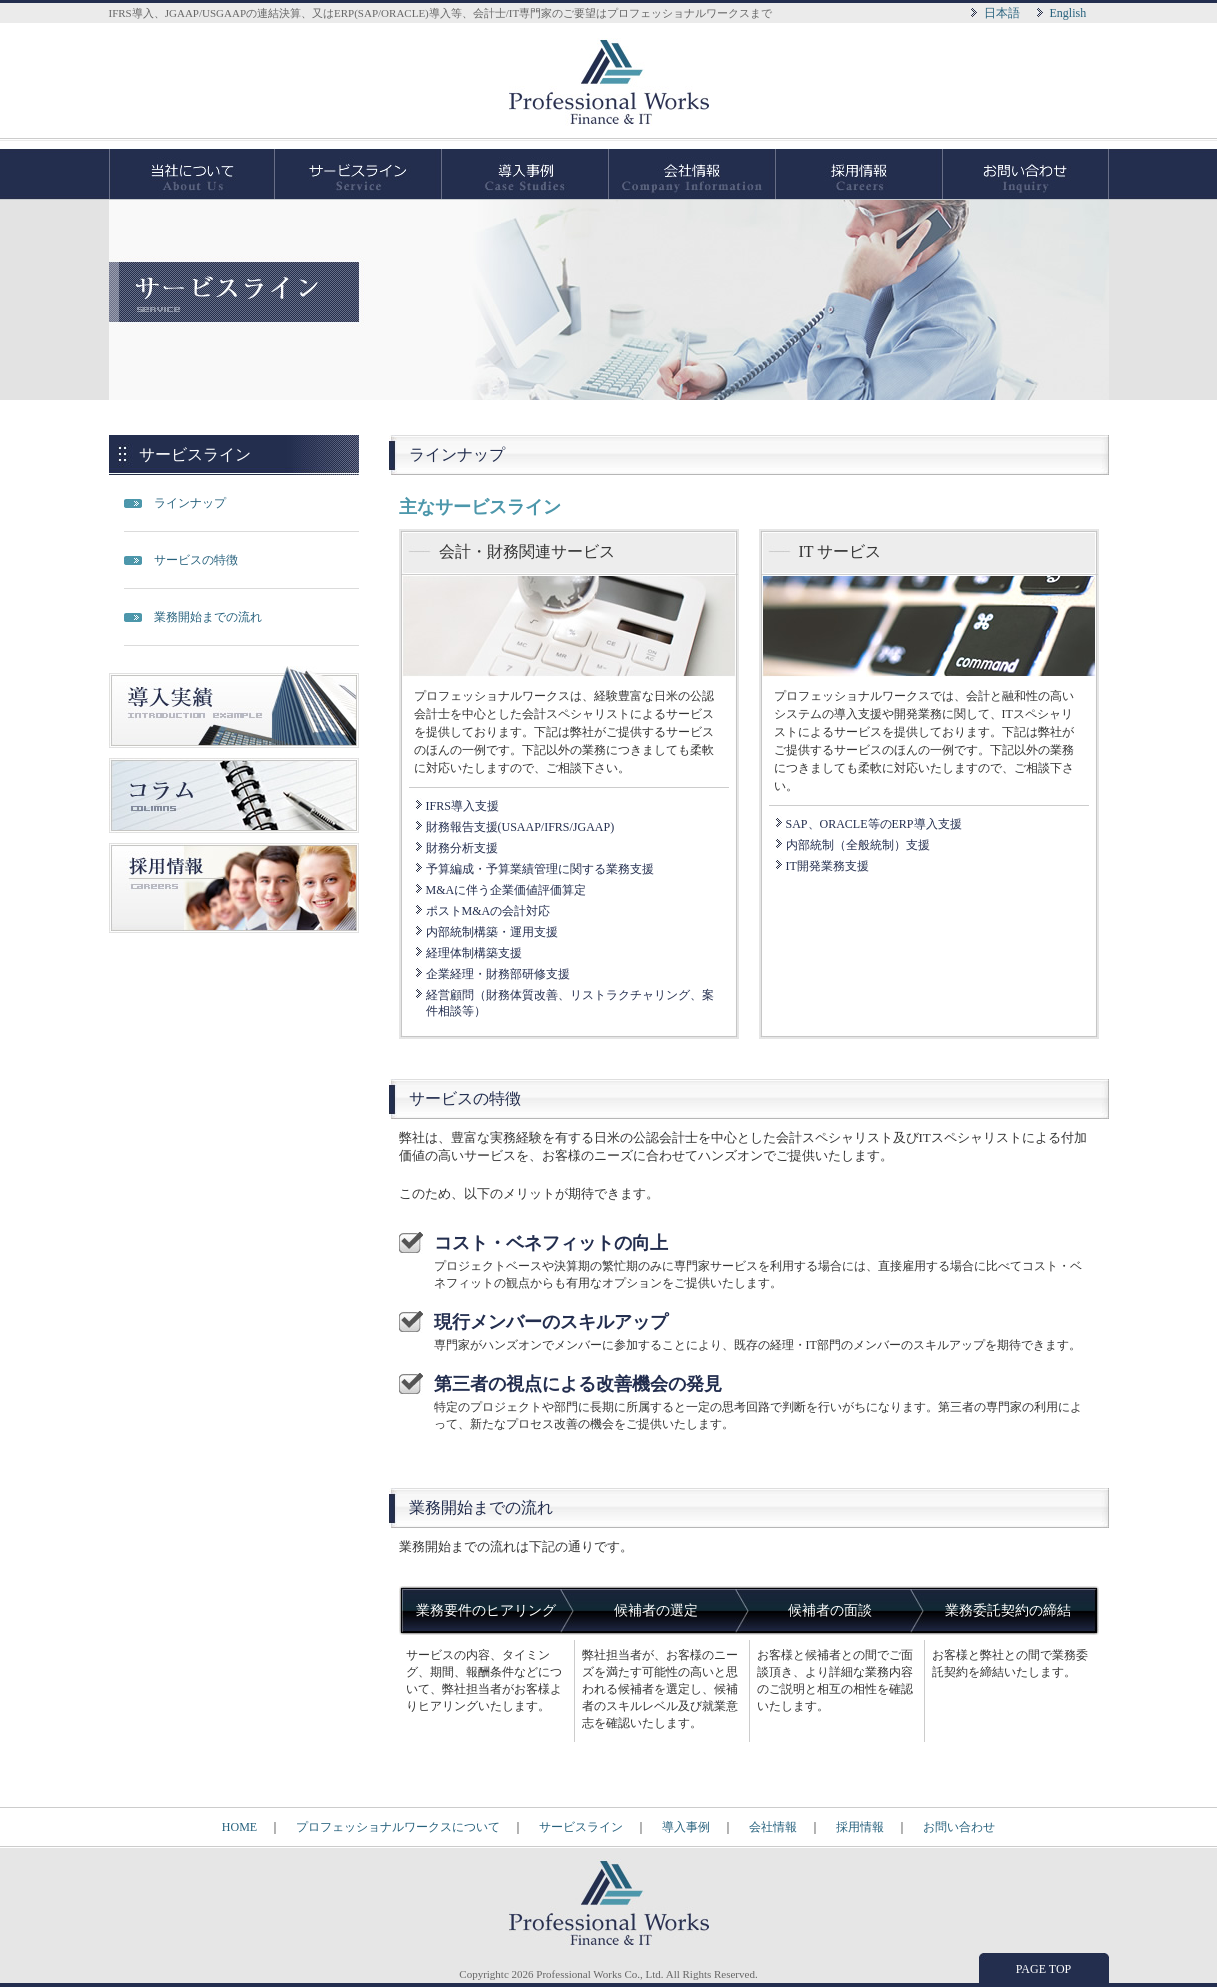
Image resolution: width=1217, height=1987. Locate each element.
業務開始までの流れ (208, 617)
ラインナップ (190, 503)
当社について (192, 174)
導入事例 (525, 174)
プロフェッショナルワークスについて (398, 1827)
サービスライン (358, 174)
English (1068, 13)
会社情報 (692, 174)
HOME (239, 1827)
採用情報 (859, 174)
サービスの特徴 (196, 560)
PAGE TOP (1043, 1969)
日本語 (1002, 13)
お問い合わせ (1026, 174)
